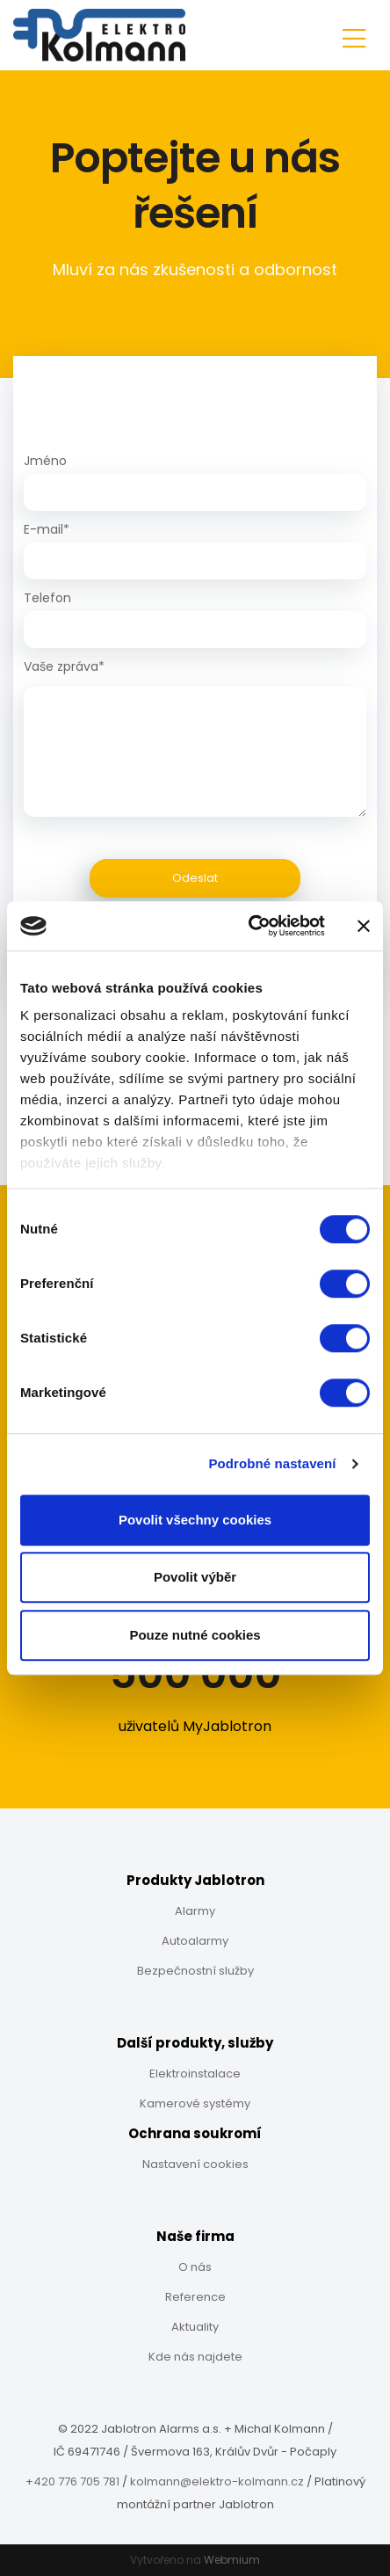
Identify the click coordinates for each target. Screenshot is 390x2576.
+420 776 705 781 (72, 2481)
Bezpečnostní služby (195, 1970)
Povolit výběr (195, 1576)
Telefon (47, 598)
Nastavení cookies (195, 2164)
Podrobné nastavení (272, 1463)
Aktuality (195, 2326)
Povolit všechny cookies (195, 1519)
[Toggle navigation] (354, 35)
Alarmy (195, 1911)
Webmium (232, 2559)
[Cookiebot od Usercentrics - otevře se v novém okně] (248, 925)
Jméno (45, 460)
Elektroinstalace (195, 2073)
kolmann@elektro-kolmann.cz (217, 2481)
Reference (195, 2297)
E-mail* (46, 529)
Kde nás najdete (195, 2356)
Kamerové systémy (195, 2103)
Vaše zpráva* (64, 666)
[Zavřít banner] (364, 926)
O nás (195, 2267)
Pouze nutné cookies (194, 1634)
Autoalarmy (195, 1940)
